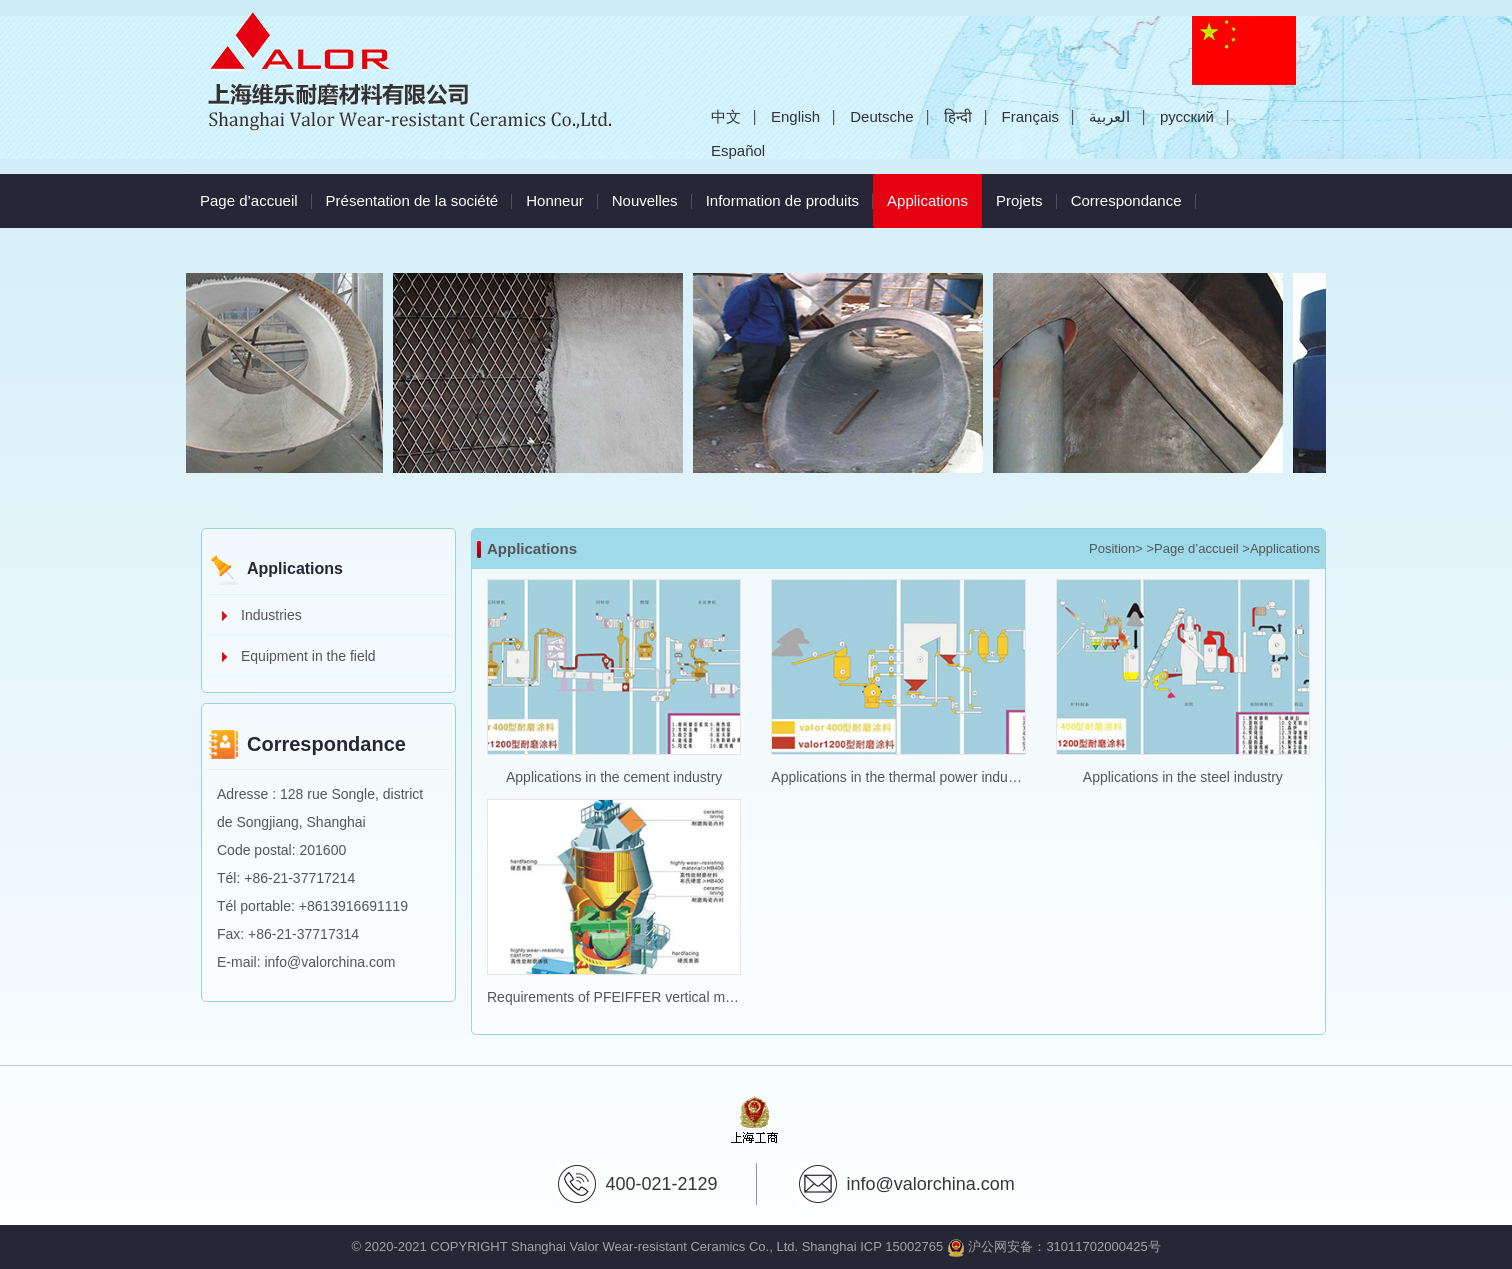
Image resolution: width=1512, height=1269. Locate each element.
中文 (726, 116)
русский (1187, 116)
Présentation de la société (412, 200)
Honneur (555, 200)
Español (738, 150)
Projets (1019, 200)
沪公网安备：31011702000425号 (1054, 1246)
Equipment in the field (308, 656)
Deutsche (881, 116)
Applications (934, 191)
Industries (271, 615)
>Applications (1281, 548)
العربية (1109, 116)
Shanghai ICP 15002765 (872, 1246)
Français (1031, 116)
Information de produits (782, 200)
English (795, 116)
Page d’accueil (249, 200)
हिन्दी (958, 116)
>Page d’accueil (1193, 548)
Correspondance (1126, 200)
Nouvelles (645, 200)
